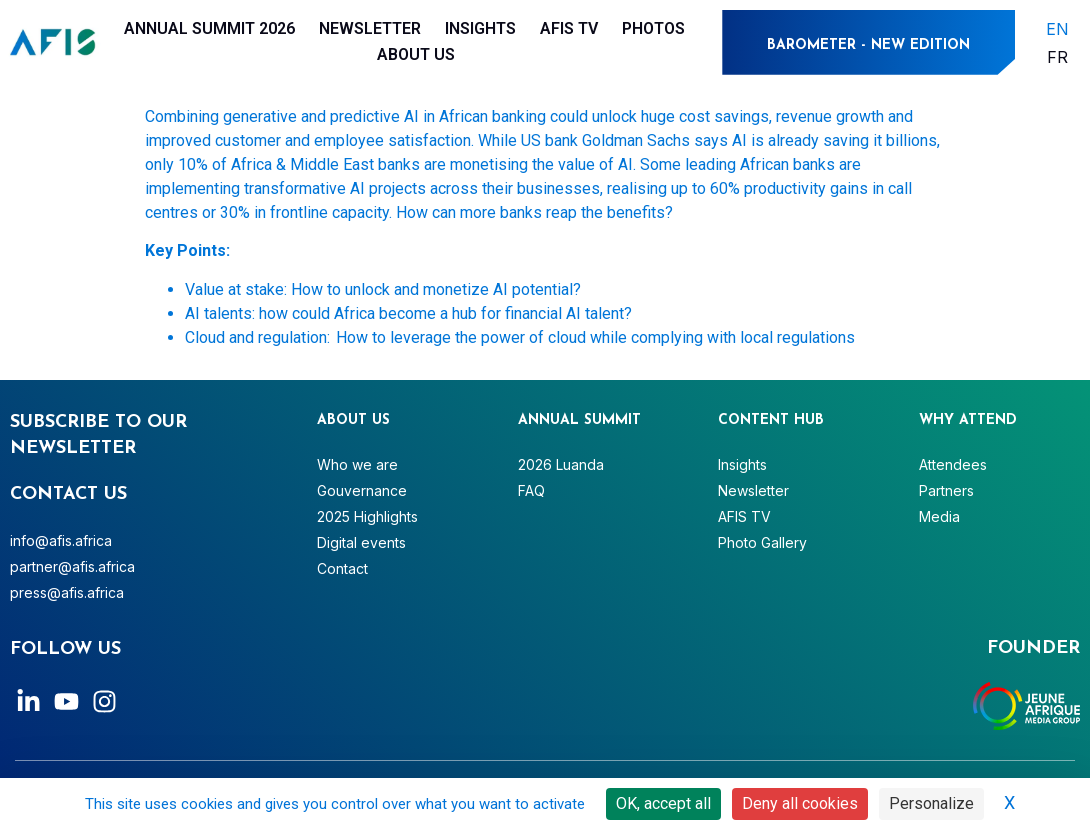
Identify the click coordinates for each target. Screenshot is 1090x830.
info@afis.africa (61, 540)
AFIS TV (569, 28)
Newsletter (370, 28)
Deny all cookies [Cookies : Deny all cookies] (800, 803)
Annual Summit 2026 (209, 28)
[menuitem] (1057, 28)
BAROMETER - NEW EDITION (868, 45)
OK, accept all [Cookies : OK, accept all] (663, 803)
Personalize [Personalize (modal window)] (931, 803)
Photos (653, 28)
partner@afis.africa (72, 566)
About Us (416, 54)
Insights (480, 28)
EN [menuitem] (1057, 28)
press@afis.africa (67, 592)
